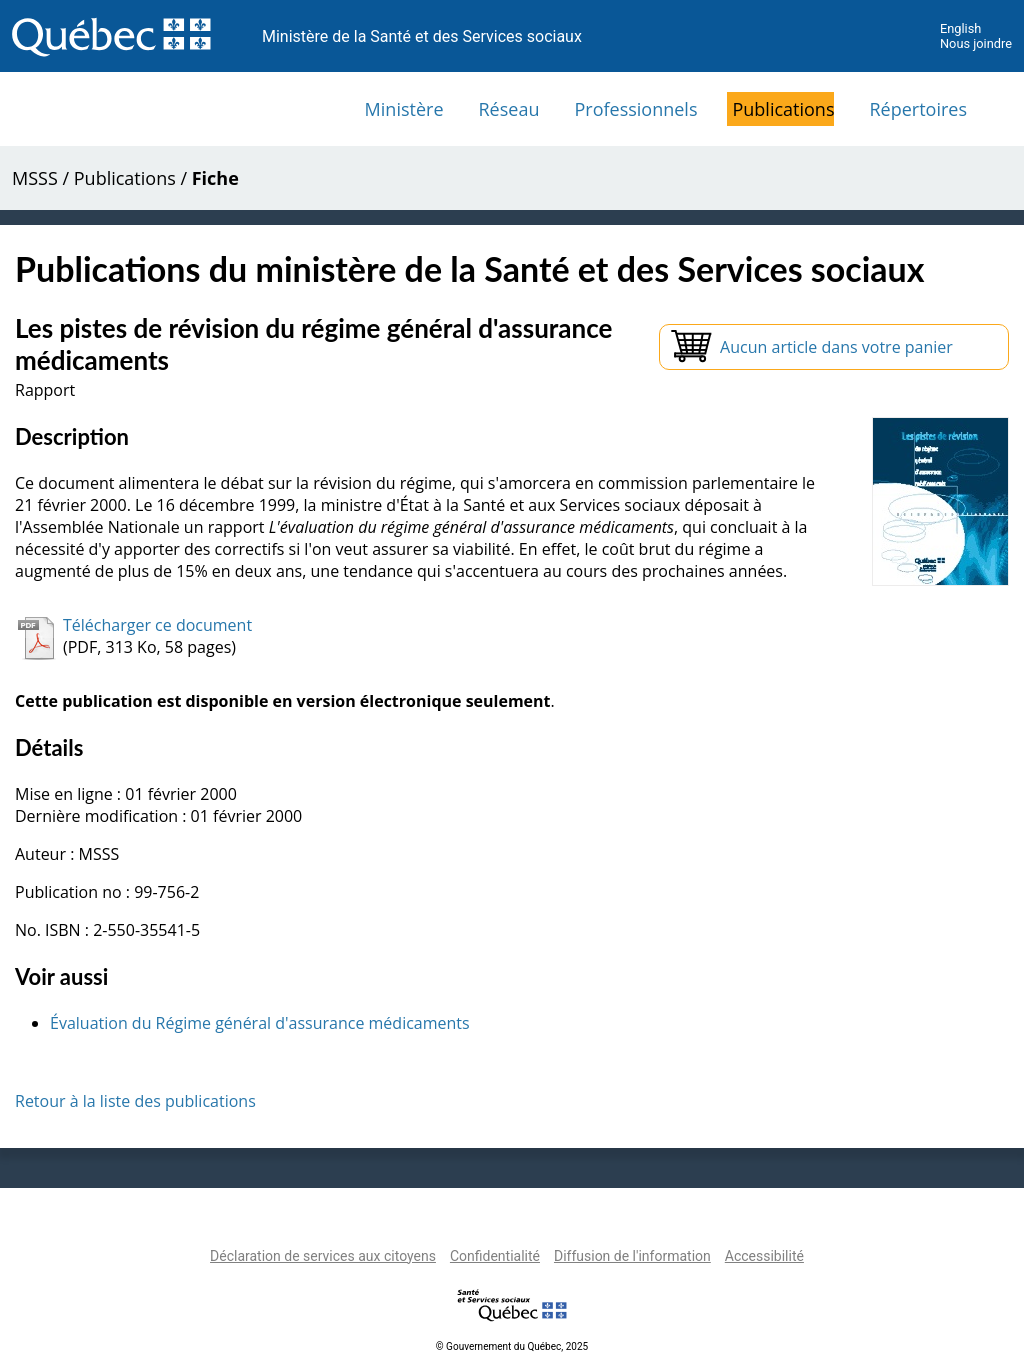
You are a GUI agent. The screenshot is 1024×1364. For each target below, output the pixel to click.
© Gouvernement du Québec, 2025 (512, 1346)
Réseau (509, 109)
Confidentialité (495, 1256)
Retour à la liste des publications (135, 1101)
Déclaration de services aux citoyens (323, 1256)
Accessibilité (764, 1256)
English (960, 28)
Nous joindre (976, 43)
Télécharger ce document (157, 625)
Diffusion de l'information (632, 1256)
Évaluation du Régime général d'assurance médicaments (260, 1023)
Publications (783, 109)
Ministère (404, 109)
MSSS (35, 178)
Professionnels (635, 109)
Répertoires (918, 109)
